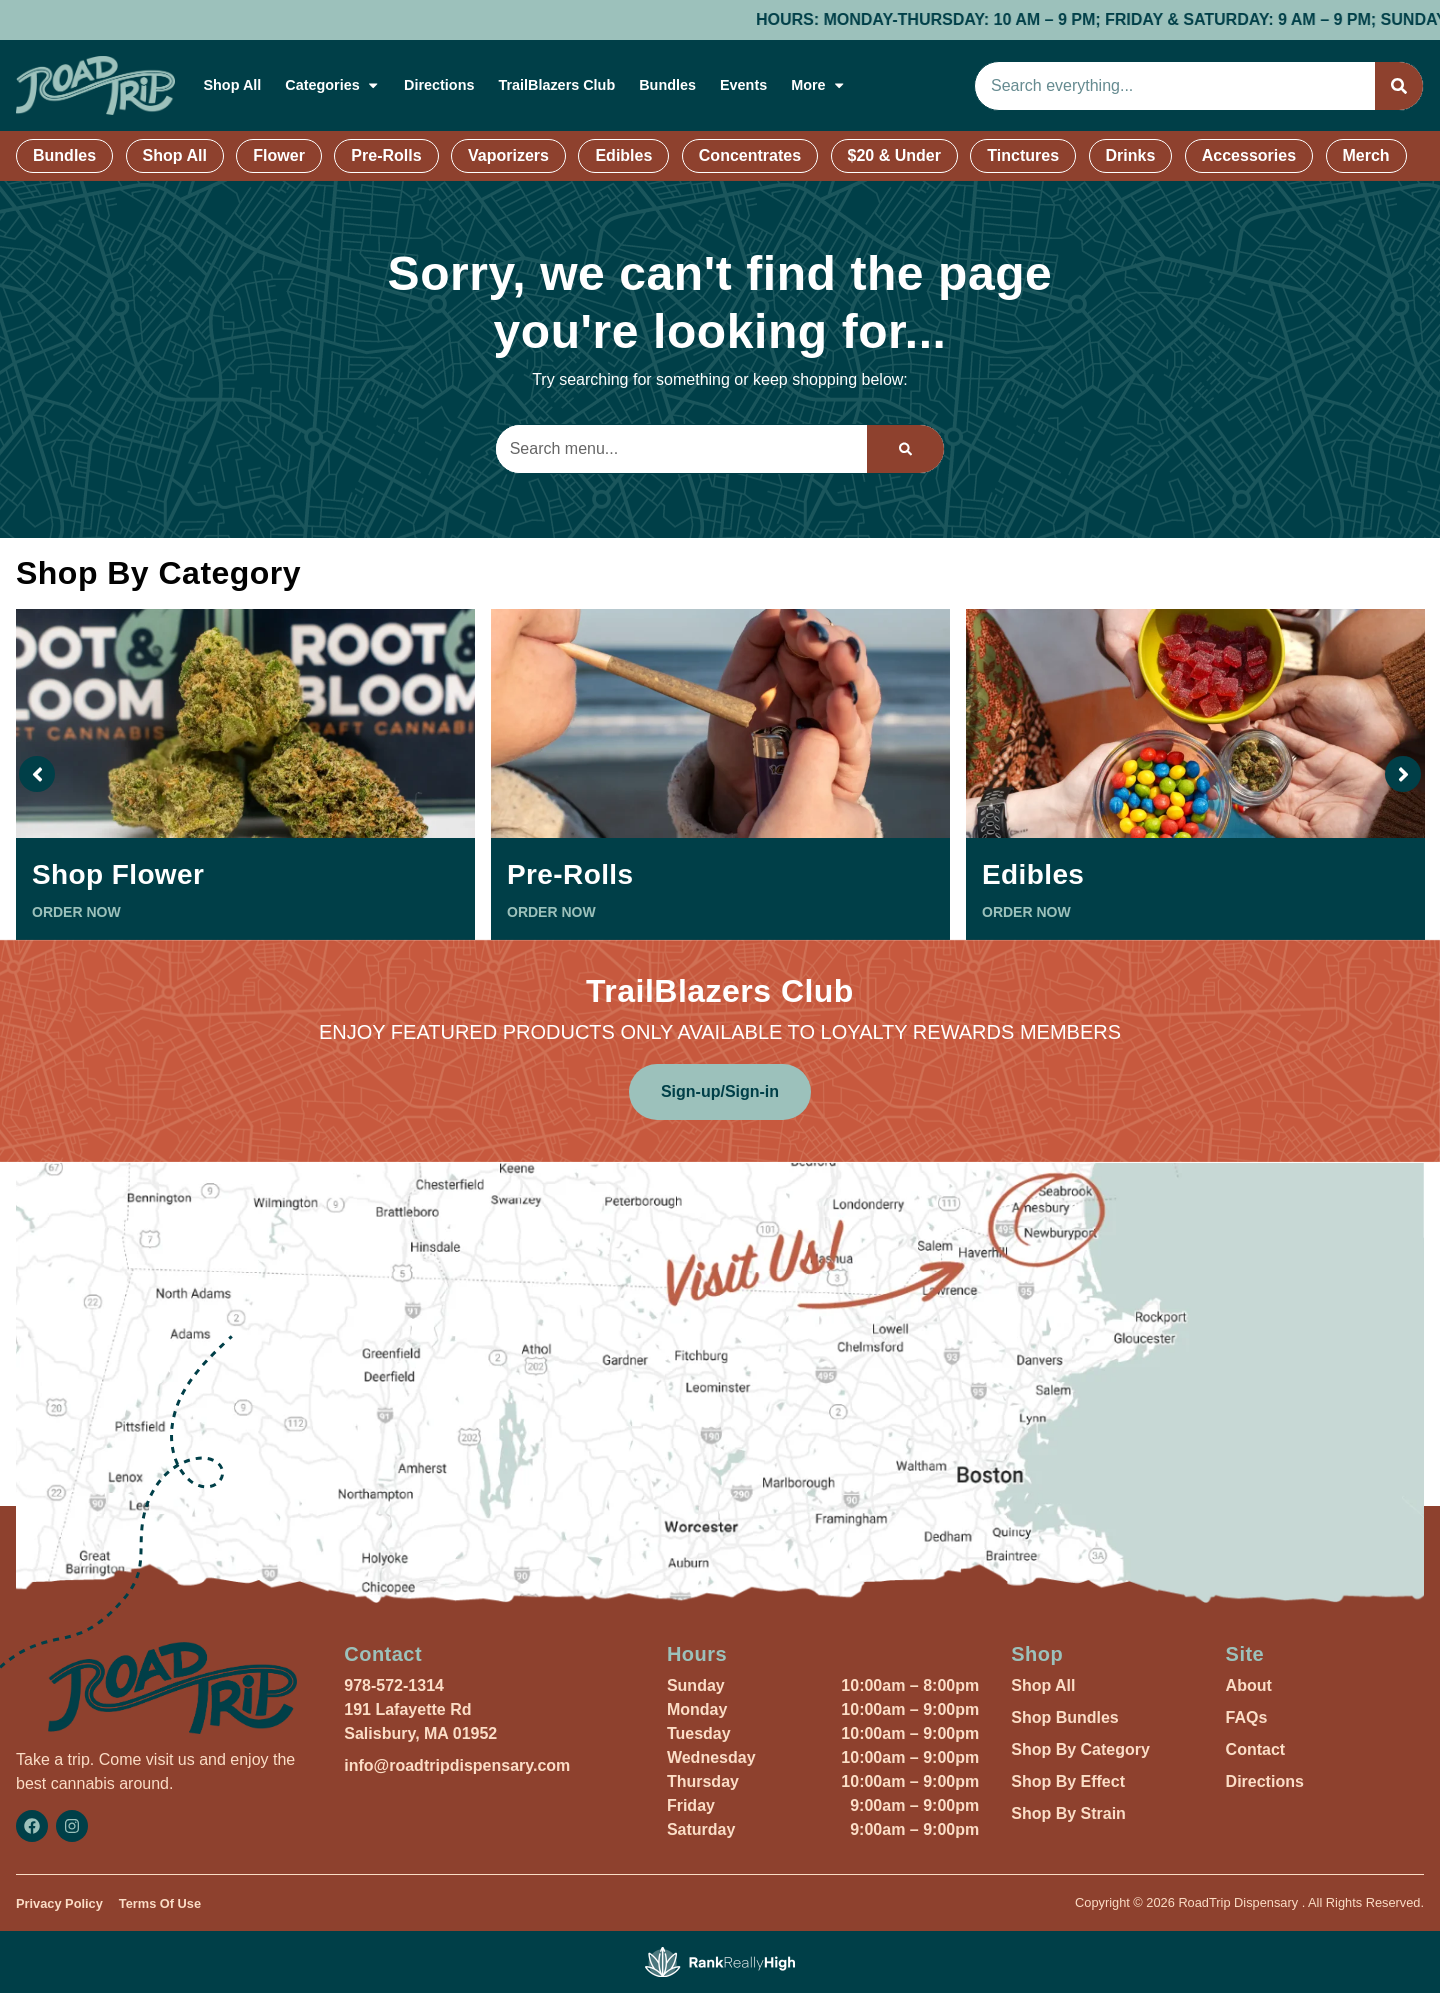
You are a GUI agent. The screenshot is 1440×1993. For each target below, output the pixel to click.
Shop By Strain (1068, 1813)
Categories (332, 86)
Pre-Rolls (386, 155)
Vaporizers (508, 155)
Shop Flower (118, 874)
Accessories (1249, 155)
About (1249, 1685)
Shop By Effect (1068, 1781)
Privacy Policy (59, 1903)
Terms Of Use (160, 1903)
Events (743, 85)
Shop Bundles (1065, 1717)
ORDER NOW (76, 912)
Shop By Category (1080, 1749)
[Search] (1399, 86)
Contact (1256, 1749)
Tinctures (1023, 155)
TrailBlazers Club (556, 85)
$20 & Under (894, 155)
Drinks (1131, 155)
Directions (439, 85)
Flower (279, 155)
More (818, 86)
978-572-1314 (394, 1685)
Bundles (667, 85)
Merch (1366, 155)
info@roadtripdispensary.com (457, 1765)
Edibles (623, 155)
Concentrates (750, 155)
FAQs (1247, 1717)
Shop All (232, 85)
